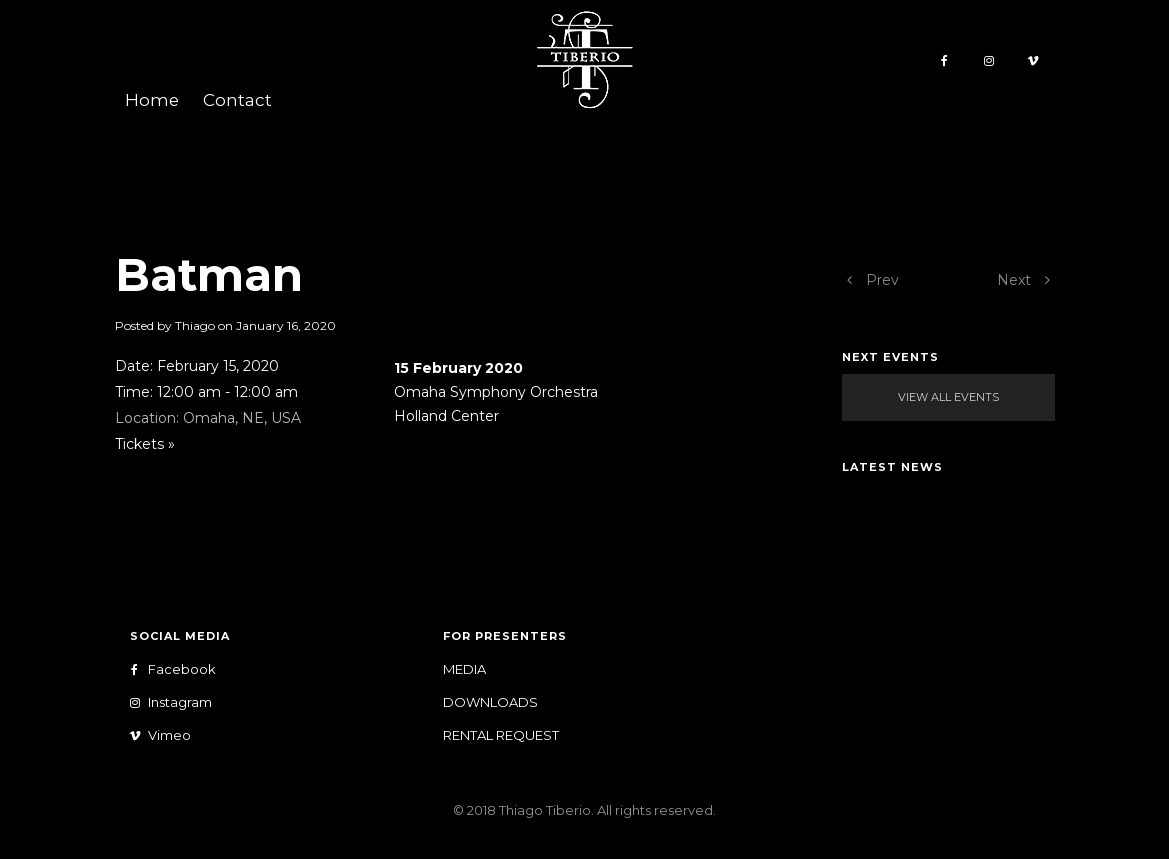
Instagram (175, 702)
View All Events (948, 397)
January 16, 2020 (286, 325)
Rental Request (501, 735)
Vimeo (165, 735)
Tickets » (145, 444)
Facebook (177, 669)
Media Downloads (490, 685)
